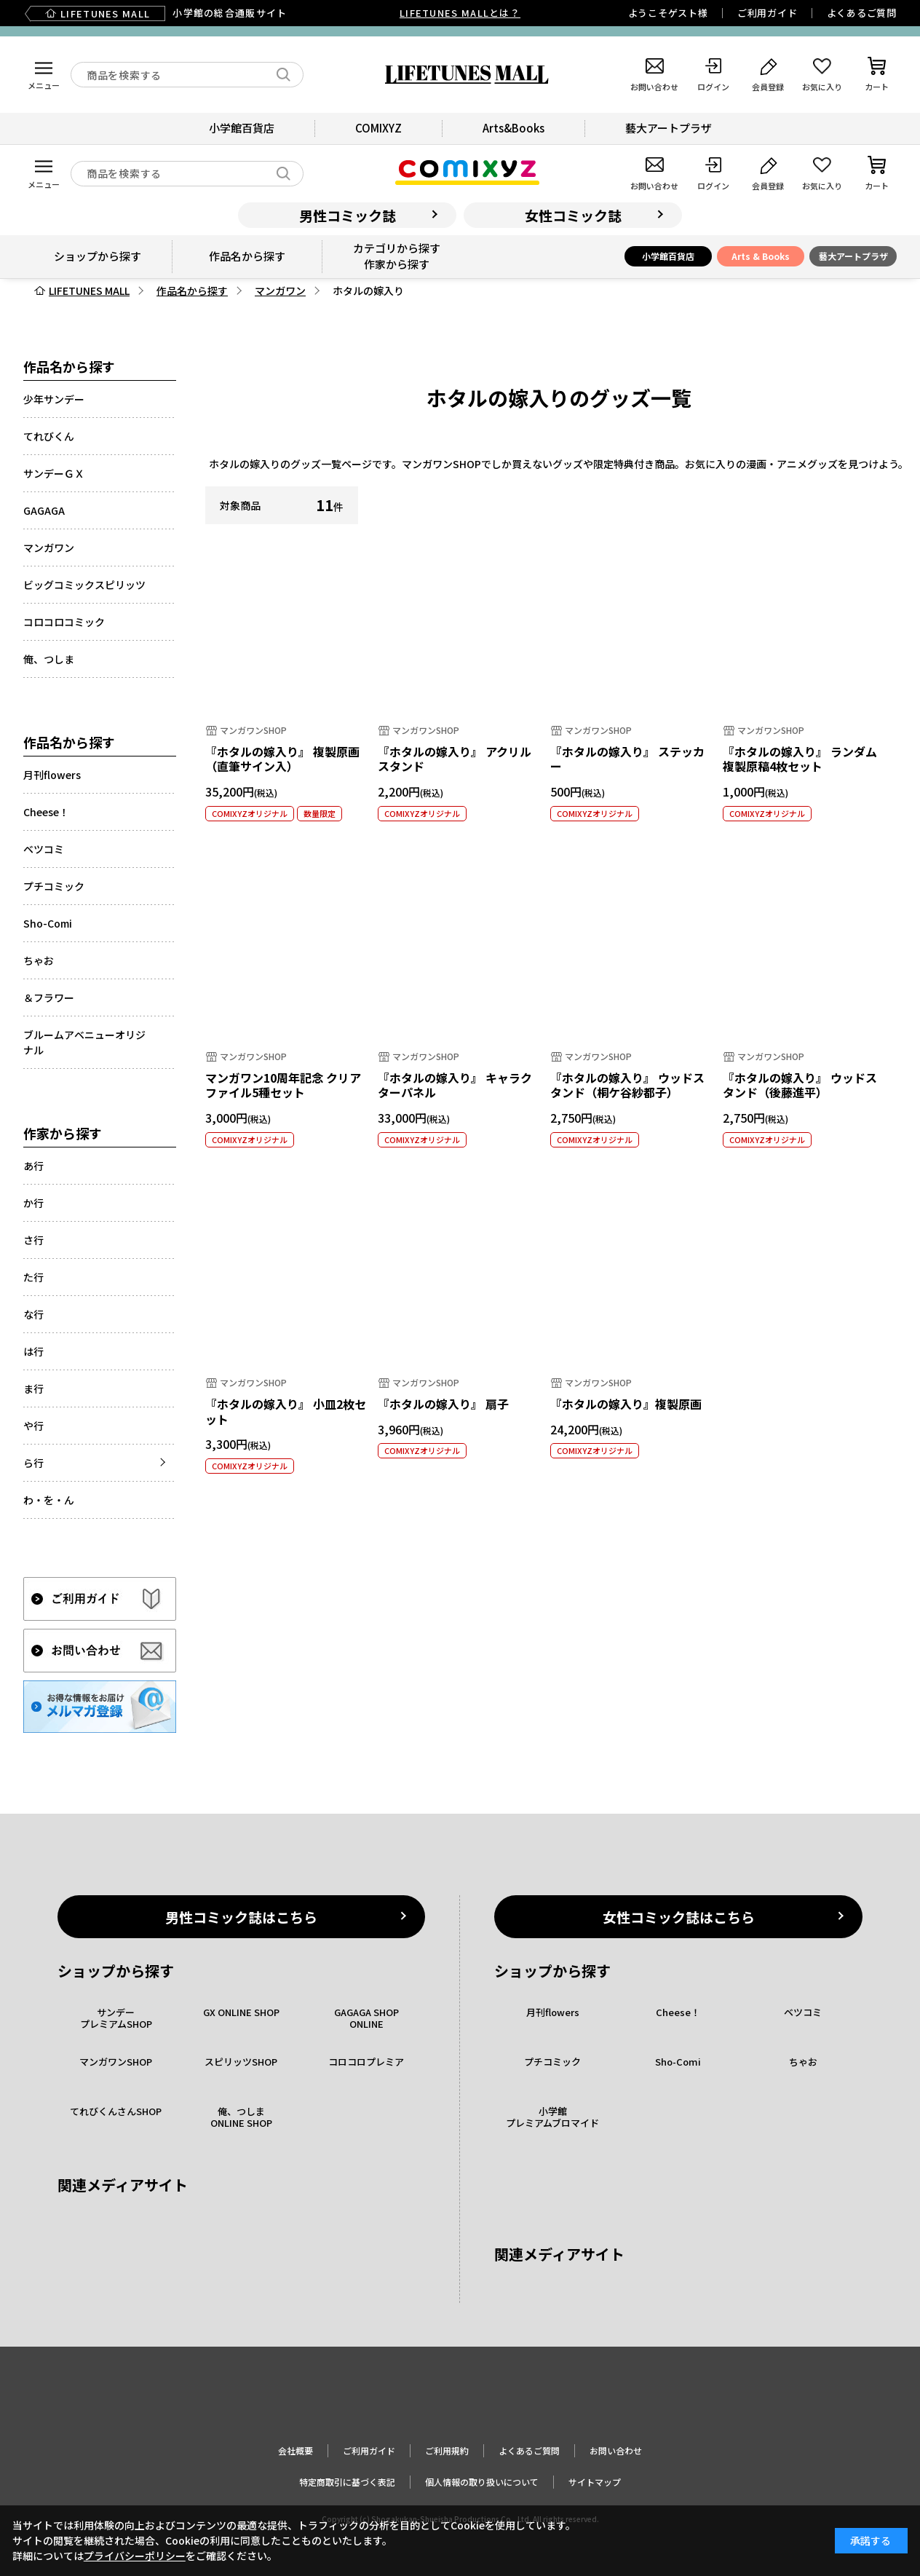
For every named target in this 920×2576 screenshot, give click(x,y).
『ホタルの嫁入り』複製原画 (626, 1404)
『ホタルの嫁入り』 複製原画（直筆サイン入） (282, 759)
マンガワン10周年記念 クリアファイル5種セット (283, 1085)
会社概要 (295, 2450)
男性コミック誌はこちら (241, 1917)
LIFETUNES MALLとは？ (460, 13)
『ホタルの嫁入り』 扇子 (443, 1404)
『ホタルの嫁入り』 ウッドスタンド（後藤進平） (800, 1085)
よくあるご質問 (862, 13)
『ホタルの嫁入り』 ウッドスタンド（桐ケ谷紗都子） (627, 1085)
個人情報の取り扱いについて (482, 2482)
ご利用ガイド (767, 13)
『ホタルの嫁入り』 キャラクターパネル (455, 1085)
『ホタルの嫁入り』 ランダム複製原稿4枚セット (800, 759)
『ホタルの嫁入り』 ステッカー (627, 759)
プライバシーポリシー (135, 2555)
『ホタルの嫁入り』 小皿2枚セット (285, 1411)
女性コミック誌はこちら (679, 1917)
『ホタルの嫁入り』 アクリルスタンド (454, 759)
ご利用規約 (447, 2450)
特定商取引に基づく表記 (347, 2482)
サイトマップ (594, 2482)
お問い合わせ (616, 2450)
